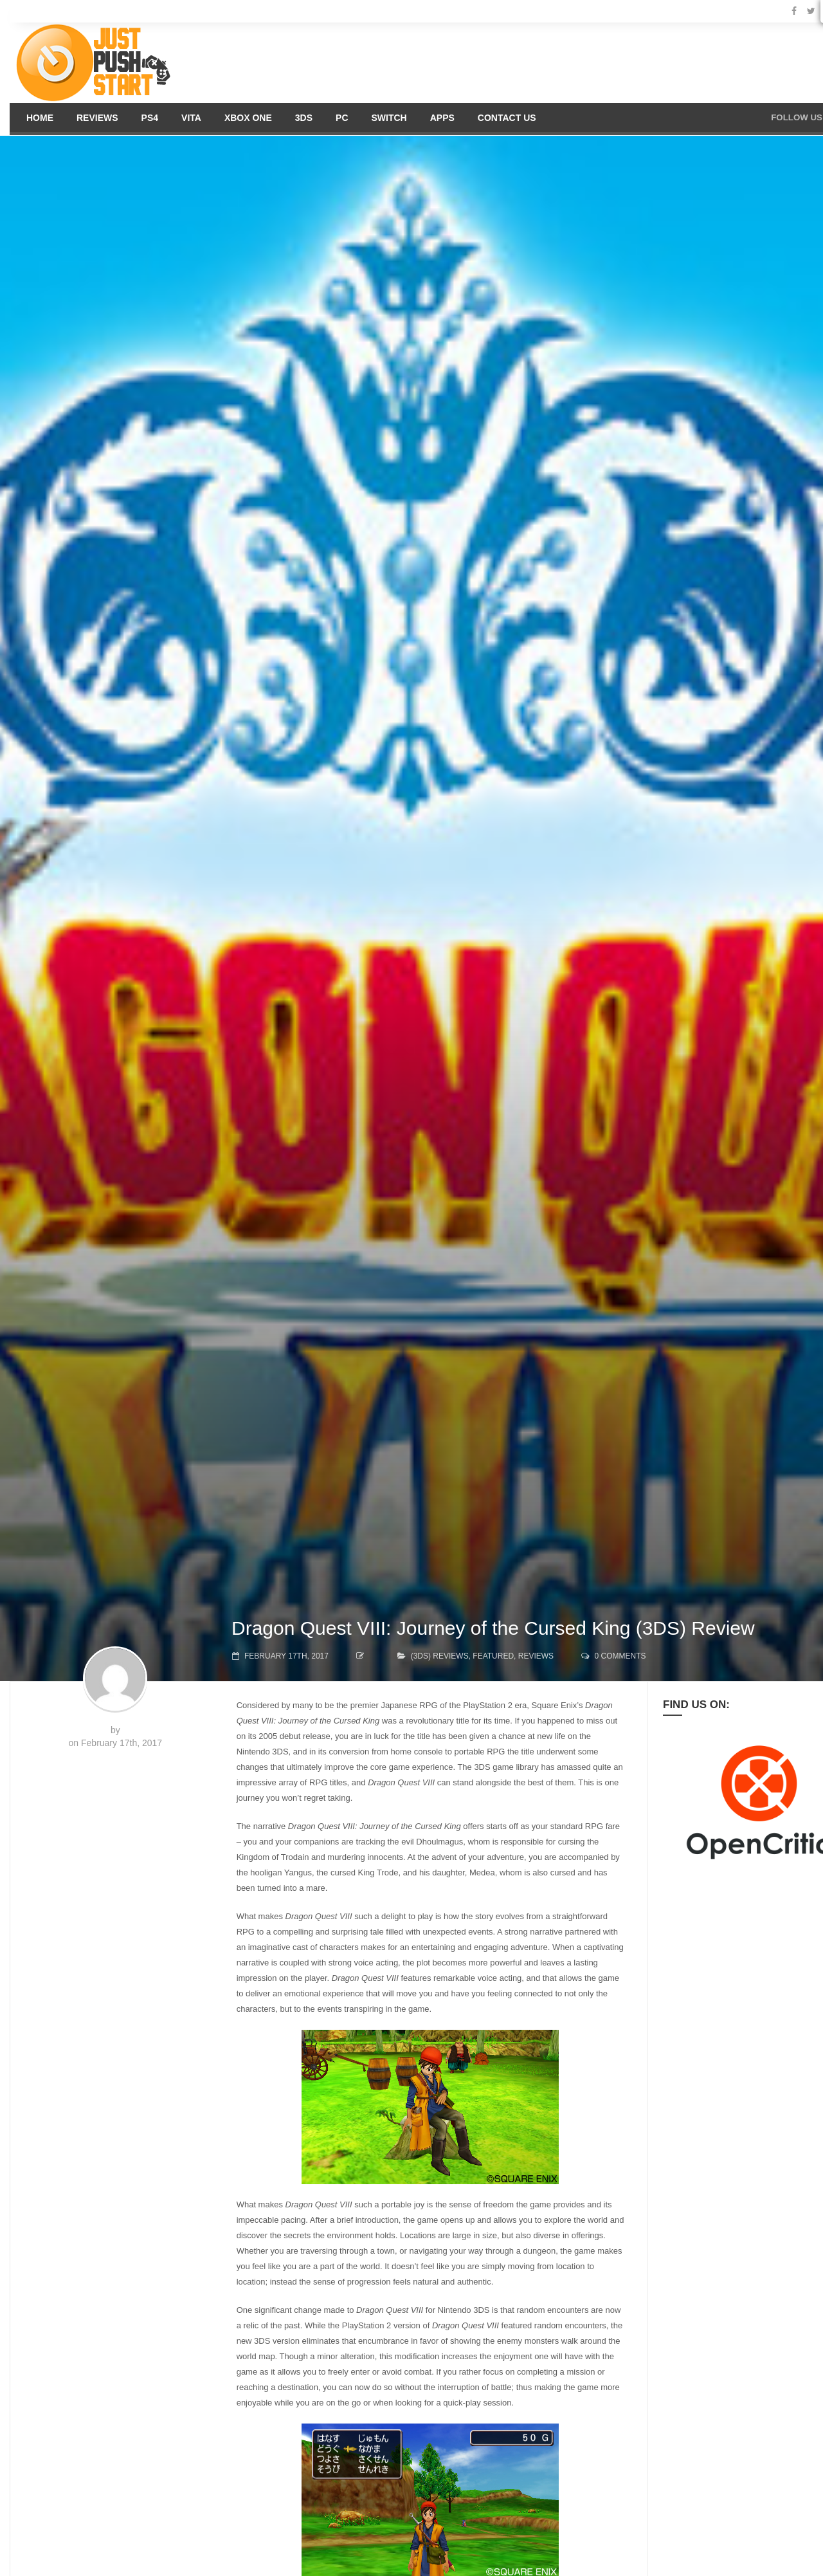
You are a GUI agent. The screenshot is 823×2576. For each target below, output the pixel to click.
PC (342, 118)
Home (39, 118)
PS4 (149, 118)
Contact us (507, 118)
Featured (493, 1656)
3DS (303, 118)
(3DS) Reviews (440, 1656)
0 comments (620, 1656)
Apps (442, 118)
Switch (389, 118)
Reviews (97, 118)
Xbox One (248, 118)
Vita (191, 118)
